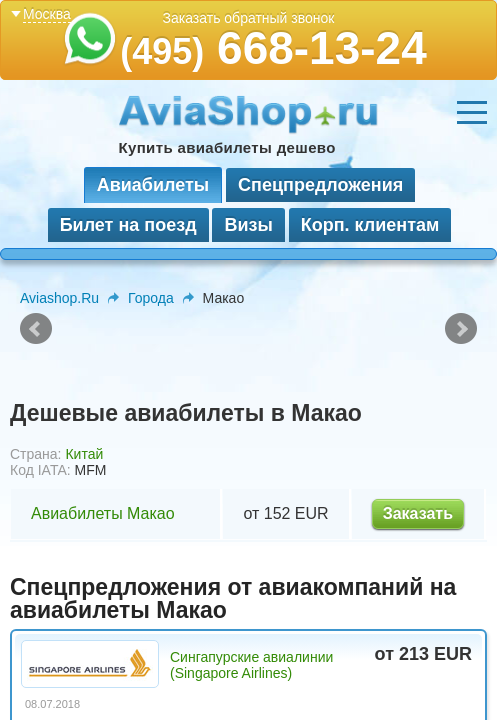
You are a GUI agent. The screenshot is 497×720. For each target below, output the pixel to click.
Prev (36, 329)
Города (151, 298)
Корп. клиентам (370, 225)
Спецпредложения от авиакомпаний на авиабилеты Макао (233, 598)
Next (461, 329)
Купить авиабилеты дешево (227, 147)
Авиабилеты (153, 185)
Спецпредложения (320, 185)
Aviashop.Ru (59, 298)
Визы (248, 225)
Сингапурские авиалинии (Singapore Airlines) (251, 665)
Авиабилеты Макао (103, 513)
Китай (84, 454)
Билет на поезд (128, 225)
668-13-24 (273, 48)
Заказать (418, 513)
